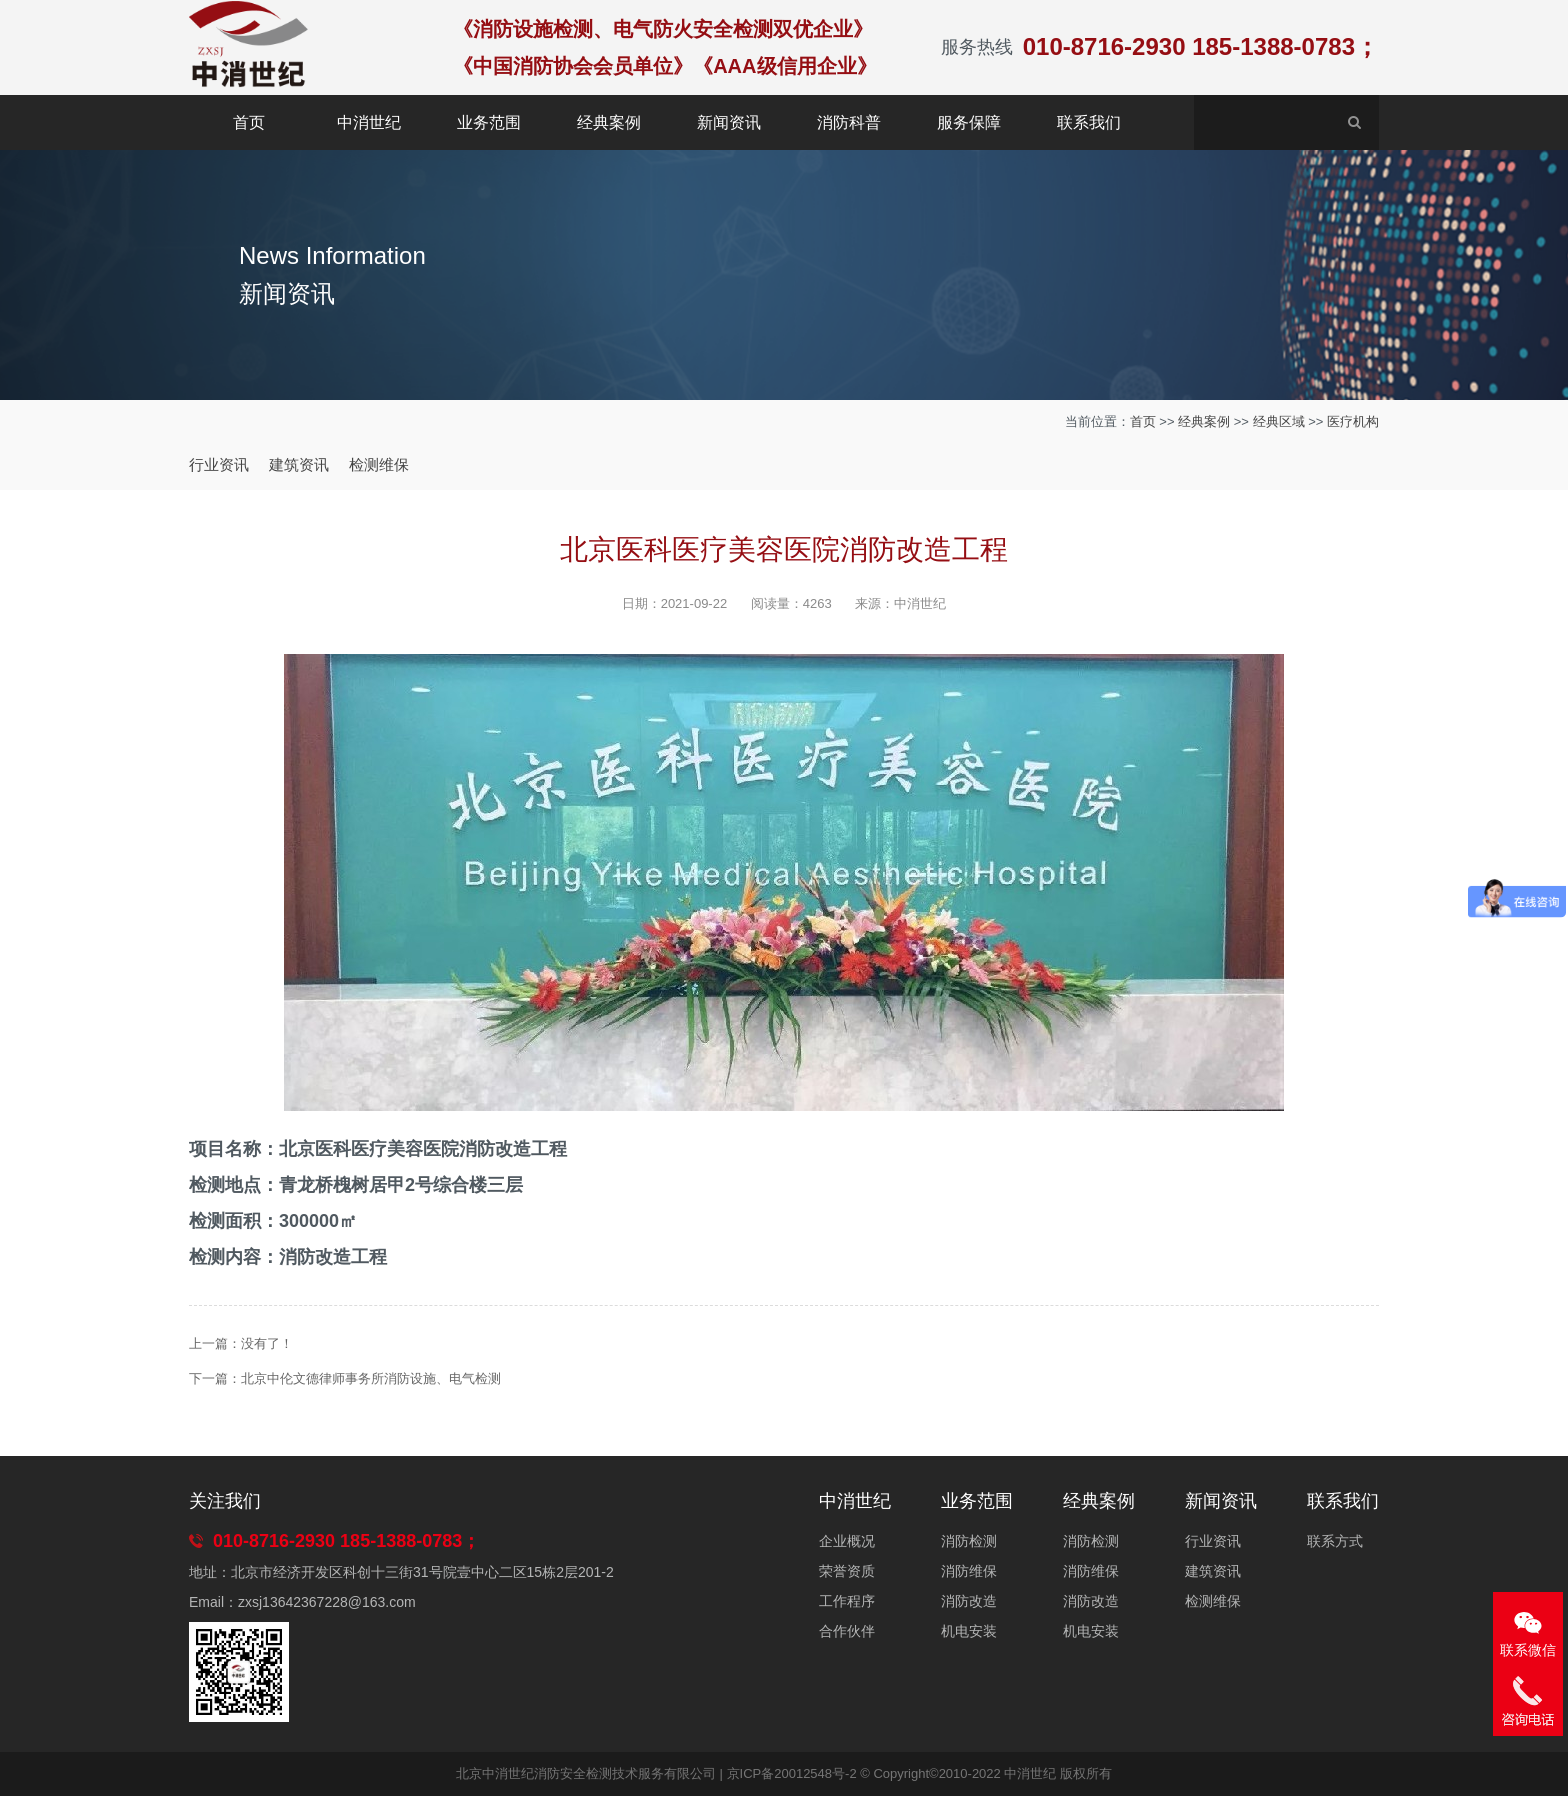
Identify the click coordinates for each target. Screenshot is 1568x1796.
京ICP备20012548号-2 (792, 1773)
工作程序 (847, 1601)
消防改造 (969, 1601)
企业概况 (847, 1541)
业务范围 (489, 122)
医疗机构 (1353, 421)
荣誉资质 (847, 1571)
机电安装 (969, 1631)
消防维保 (969, 1571)
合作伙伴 (847, 1631)
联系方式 (1335, 1541)
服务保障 (969, 122)
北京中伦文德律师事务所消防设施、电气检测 (371, 1378)
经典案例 (609, 122)
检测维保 (379, 464)
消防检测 (969, 1541)
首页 (249, 122)
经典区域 (1279, 421)
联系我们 (1089, 122)
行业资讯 (219, 464)
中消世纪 (369, 122)
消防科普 (849, 122)
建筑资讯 (299, 464)
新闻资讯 (729, 122)
